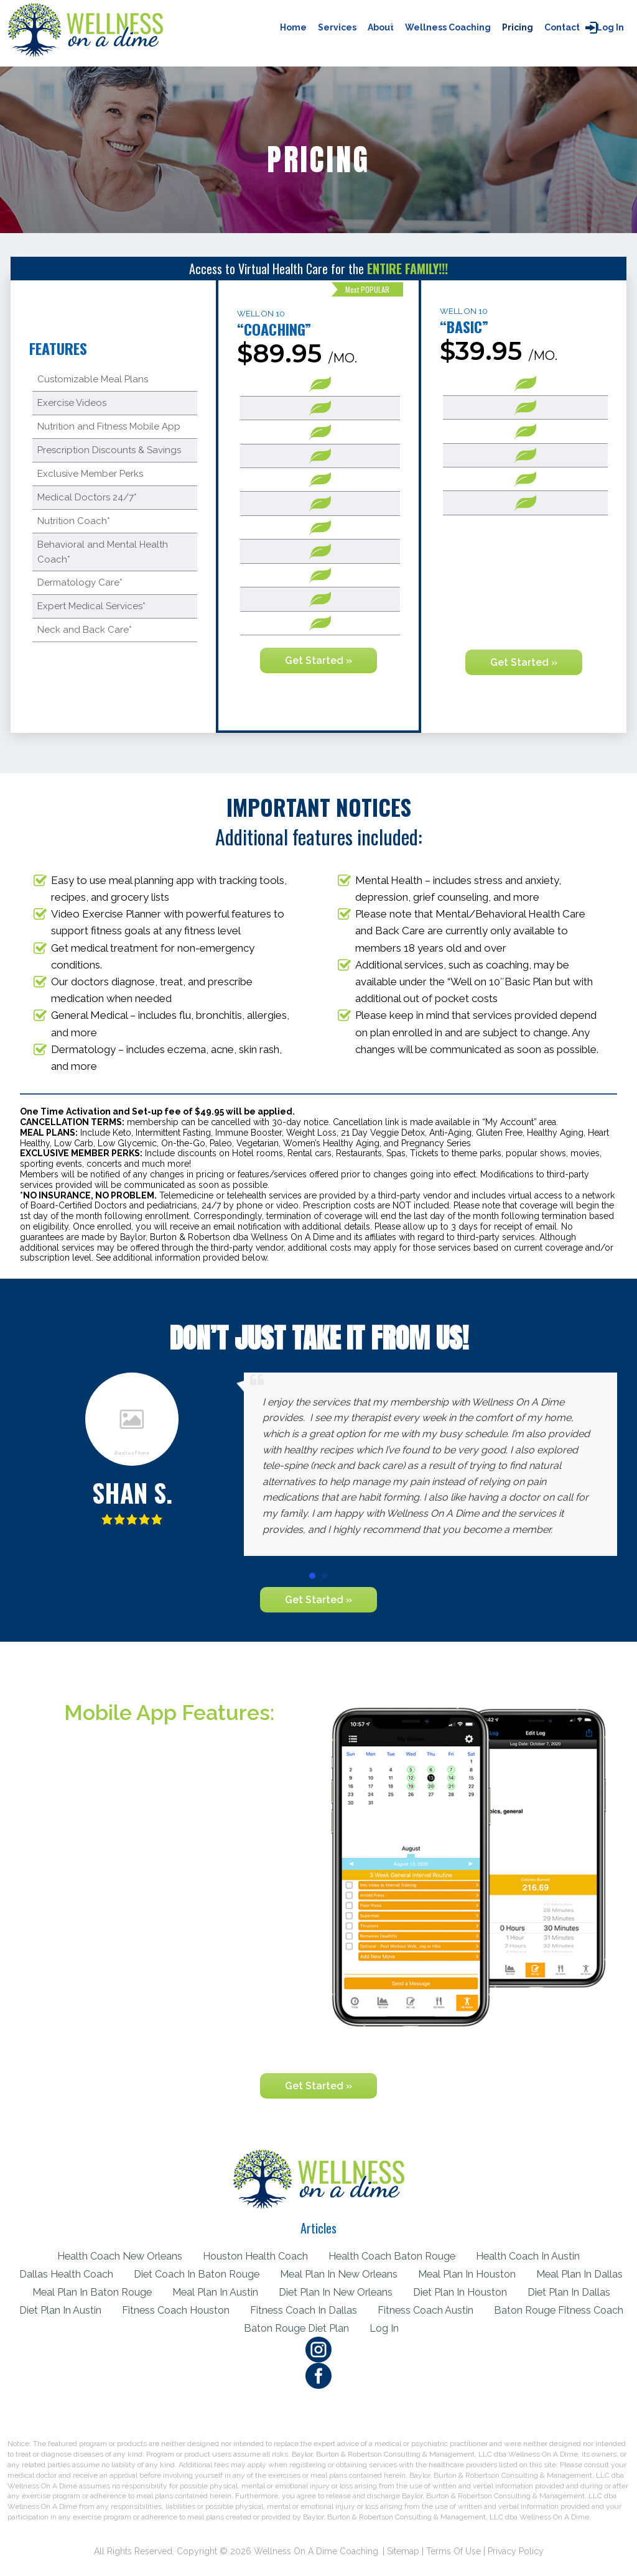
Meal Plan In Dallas (66, 2292)
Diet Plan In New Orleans (443, 2292)
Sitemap (403, 2551)
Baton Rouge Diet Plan (372, 2328)
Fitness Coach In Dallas (433, 2310)
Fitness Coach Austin (558, 2310)
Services (337, 27)
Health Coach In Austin (535, 2256)
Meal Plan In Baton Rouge (193, 2292)
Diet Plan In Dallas (78, 2310)
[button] (312, 1576)
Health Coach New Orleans (114, 2256)
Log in (610, 27)
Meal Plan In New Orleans (394, 2274)
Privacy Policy (516, 2551)
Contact (562, 27)
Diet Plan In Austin (184, 2310)
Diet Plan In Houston (572, 2292)
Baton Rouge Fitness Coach (231, 2328)
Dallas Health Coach (112, 2274)
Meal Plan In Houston (527, 2274)
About (381, 27)
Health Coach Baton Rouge (396, 2256)
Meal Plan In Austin (319, 2292)
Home (293, 27)
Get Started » (318, 660)
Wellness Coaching (448, 27)
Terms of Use (453, 2551)
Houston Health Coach (254, 2256)
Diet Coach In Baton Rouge (247, 2274)
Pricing (517, 27)
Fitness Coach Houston (302, 2310)
